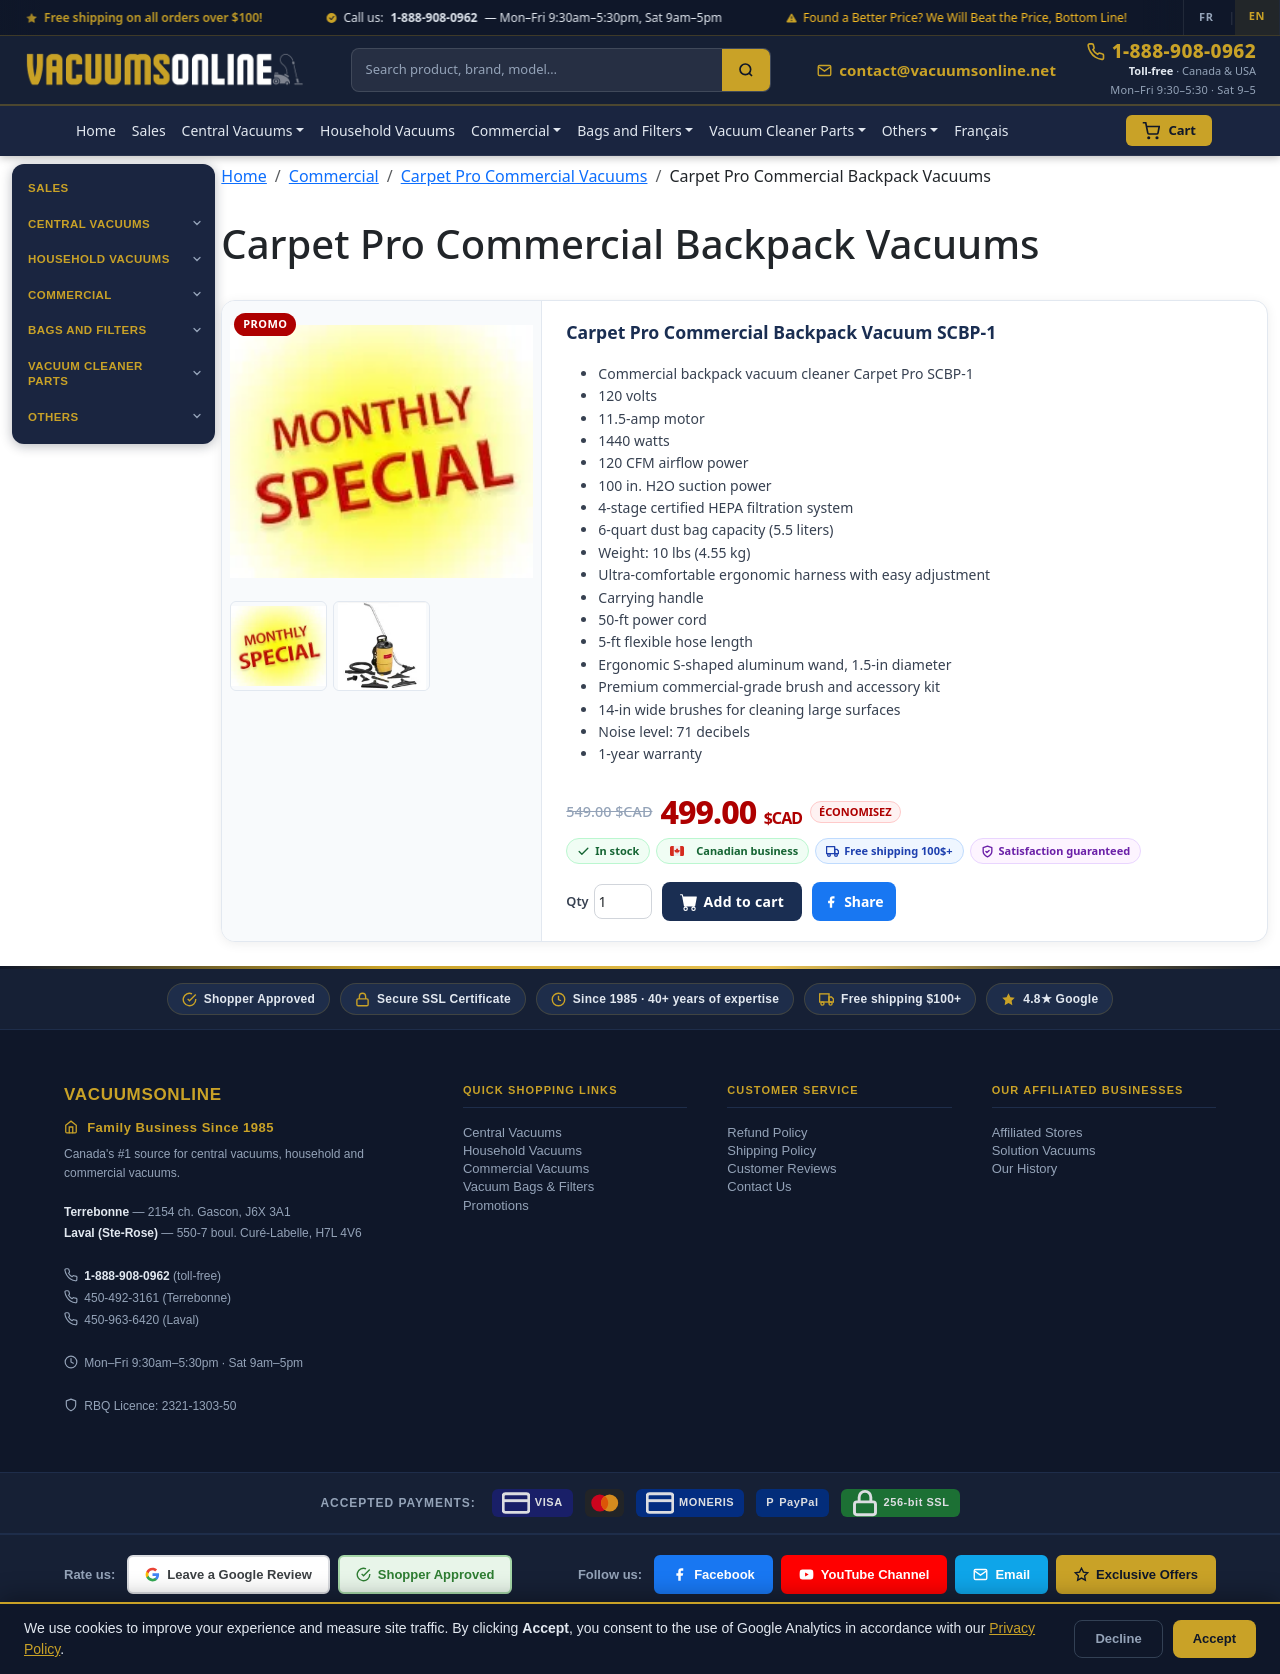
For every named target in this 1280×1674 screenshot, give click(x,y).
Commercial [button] (510, 130)
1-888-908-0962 (1171, 51)
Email (1001, 1574)
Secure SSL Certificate (433, 999)
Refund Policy (767, 1132)
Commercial (70, 295)
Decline (1118, 1638)
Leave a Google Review (228, 1574)
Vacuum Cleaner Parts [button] (781, 130)
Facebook (713, 1574)
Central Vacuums (89, 224)
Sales (149, 130)
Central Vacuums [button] (237, 130)
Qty (577, 901)
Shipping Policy (771, 1150)
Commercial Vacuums (526, 1168)
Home (96, 130)
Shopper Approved (248, 999)
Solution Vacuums (1044, 1150)
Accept (1214, 1638)
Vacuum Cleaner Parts (85, 374)
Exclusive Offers (1136, 1574)
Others (53, 417)
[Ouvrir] (197, 223)
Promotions (496, 1205)
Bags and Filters (87, 330)
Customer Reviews (781, 1168)
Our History (1025, 1168)
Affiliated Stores (1037, 1132)
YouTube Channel (864, 1574)
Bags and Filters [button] (629, 130)
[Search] (746, 70)
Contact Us (759, 1186)
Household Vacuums (387, 130)
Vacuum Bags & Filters (528, 1186)
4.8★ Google (1049, 999)
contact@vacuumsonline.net (936, 70)
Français (981, 130)
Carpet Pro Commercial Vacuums (524, 176)
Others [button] (904, 130)
